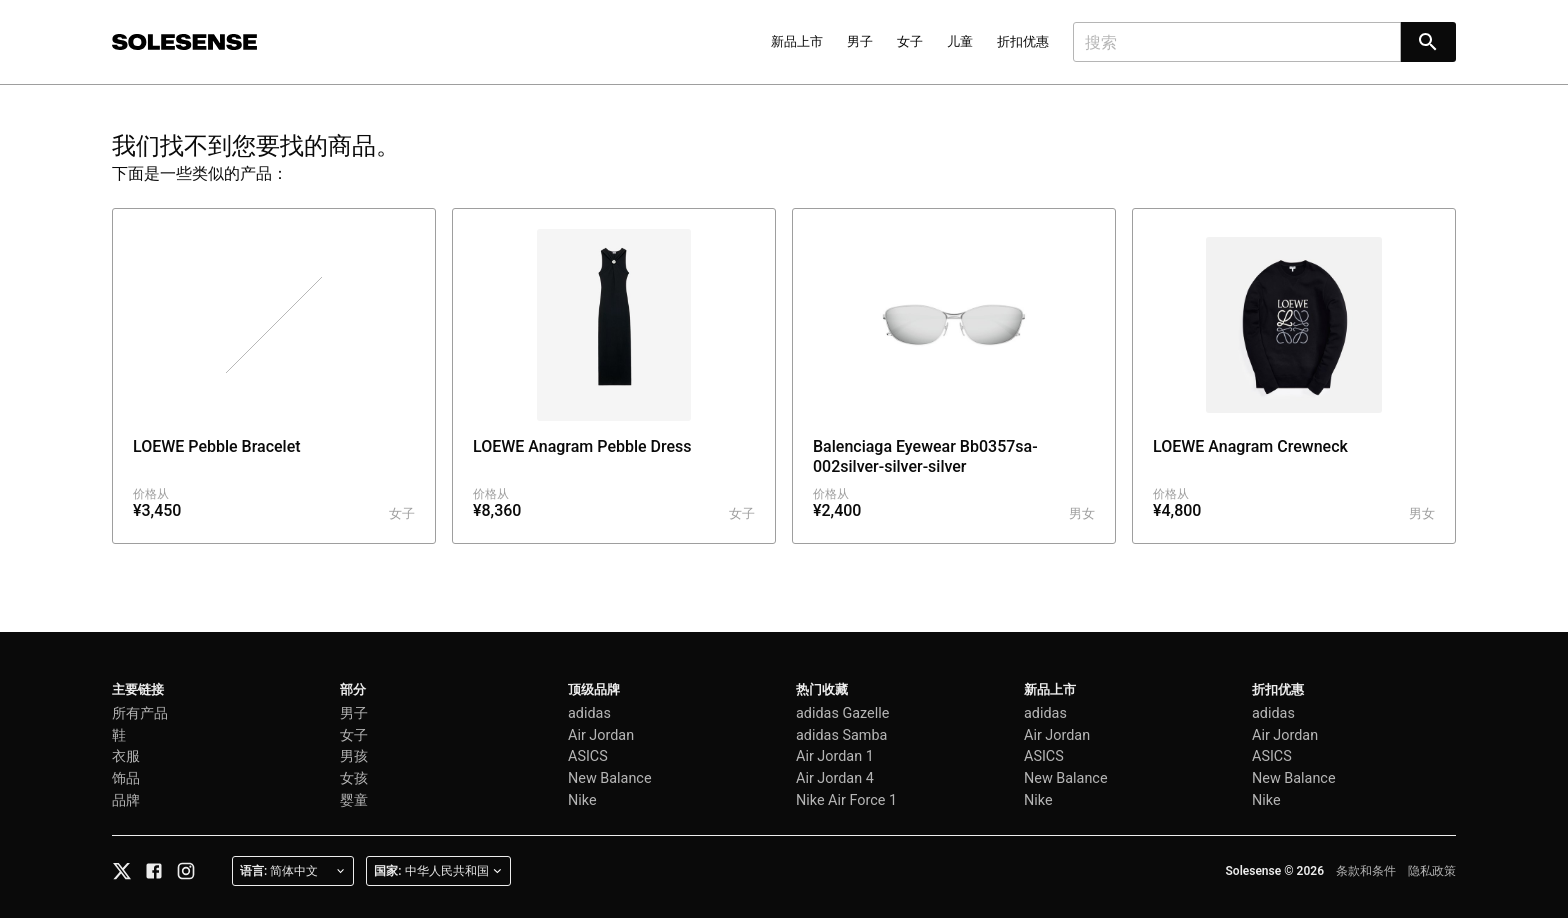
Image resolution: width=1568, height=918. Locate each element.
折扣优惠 (1023, 41)
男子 (860, 41)
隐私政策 (1432, 871)
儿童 (960, 41)
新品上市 (797, 41)
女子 (910, 41)
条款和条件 (1366, 871)
